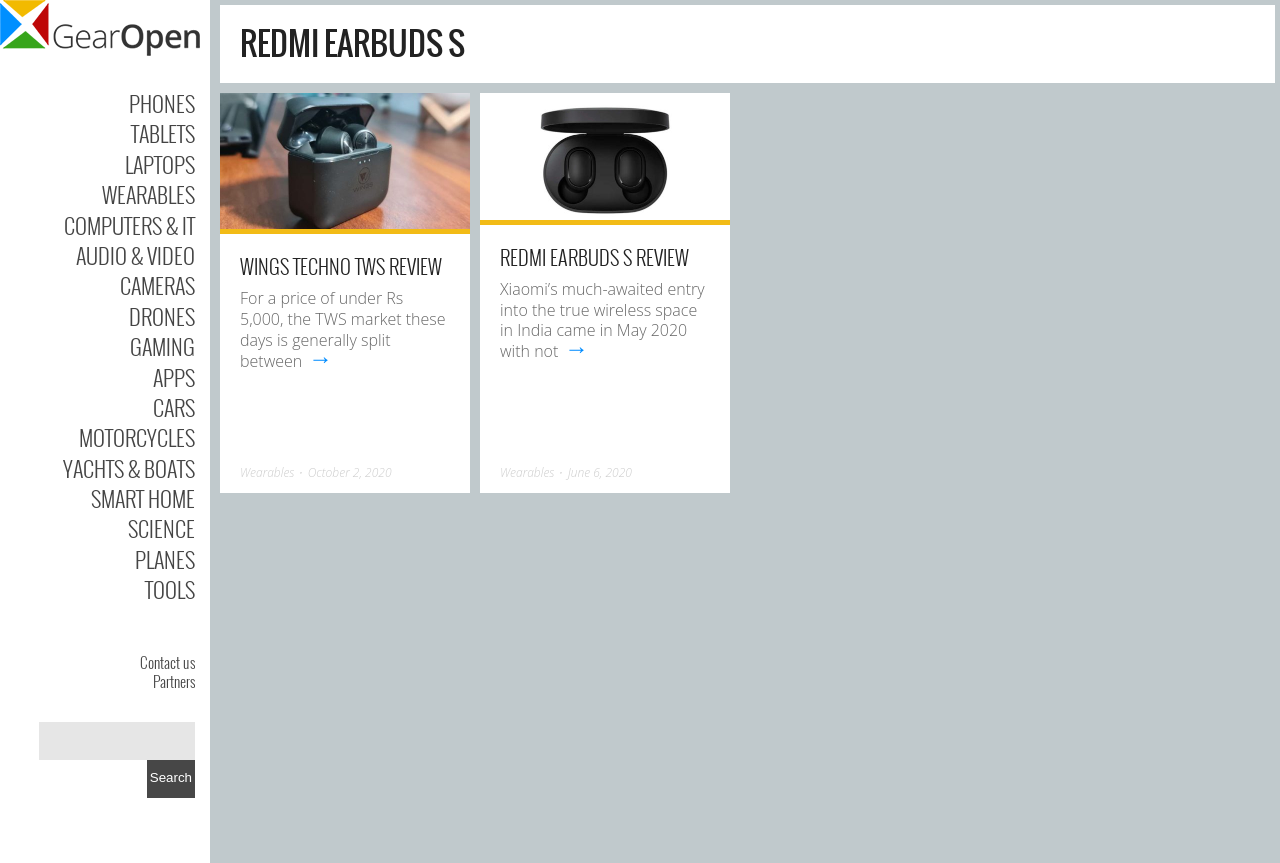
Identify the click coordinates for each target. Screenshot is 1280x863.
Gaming (162, 346)
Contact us (167, 662)
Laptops (160, 164)
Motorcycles (137, 437)
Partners (174, 681)
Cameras (157, 285)
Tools (170, 589)
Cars (174, 407)
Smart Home (143, 498)
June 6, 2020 (600, 472)
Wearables (148, 194)
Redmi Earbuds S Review (594, 257)
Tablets (163, 133)
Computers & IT (129, 225)
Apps (174, 377)
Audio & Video (135, 255)
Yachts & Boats (129, 468)
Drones (162, 316)
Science (161, 528)
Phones (162, 103)
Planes (165, 559)
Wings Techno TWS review (341, 266)
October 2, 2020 (350, 472)
